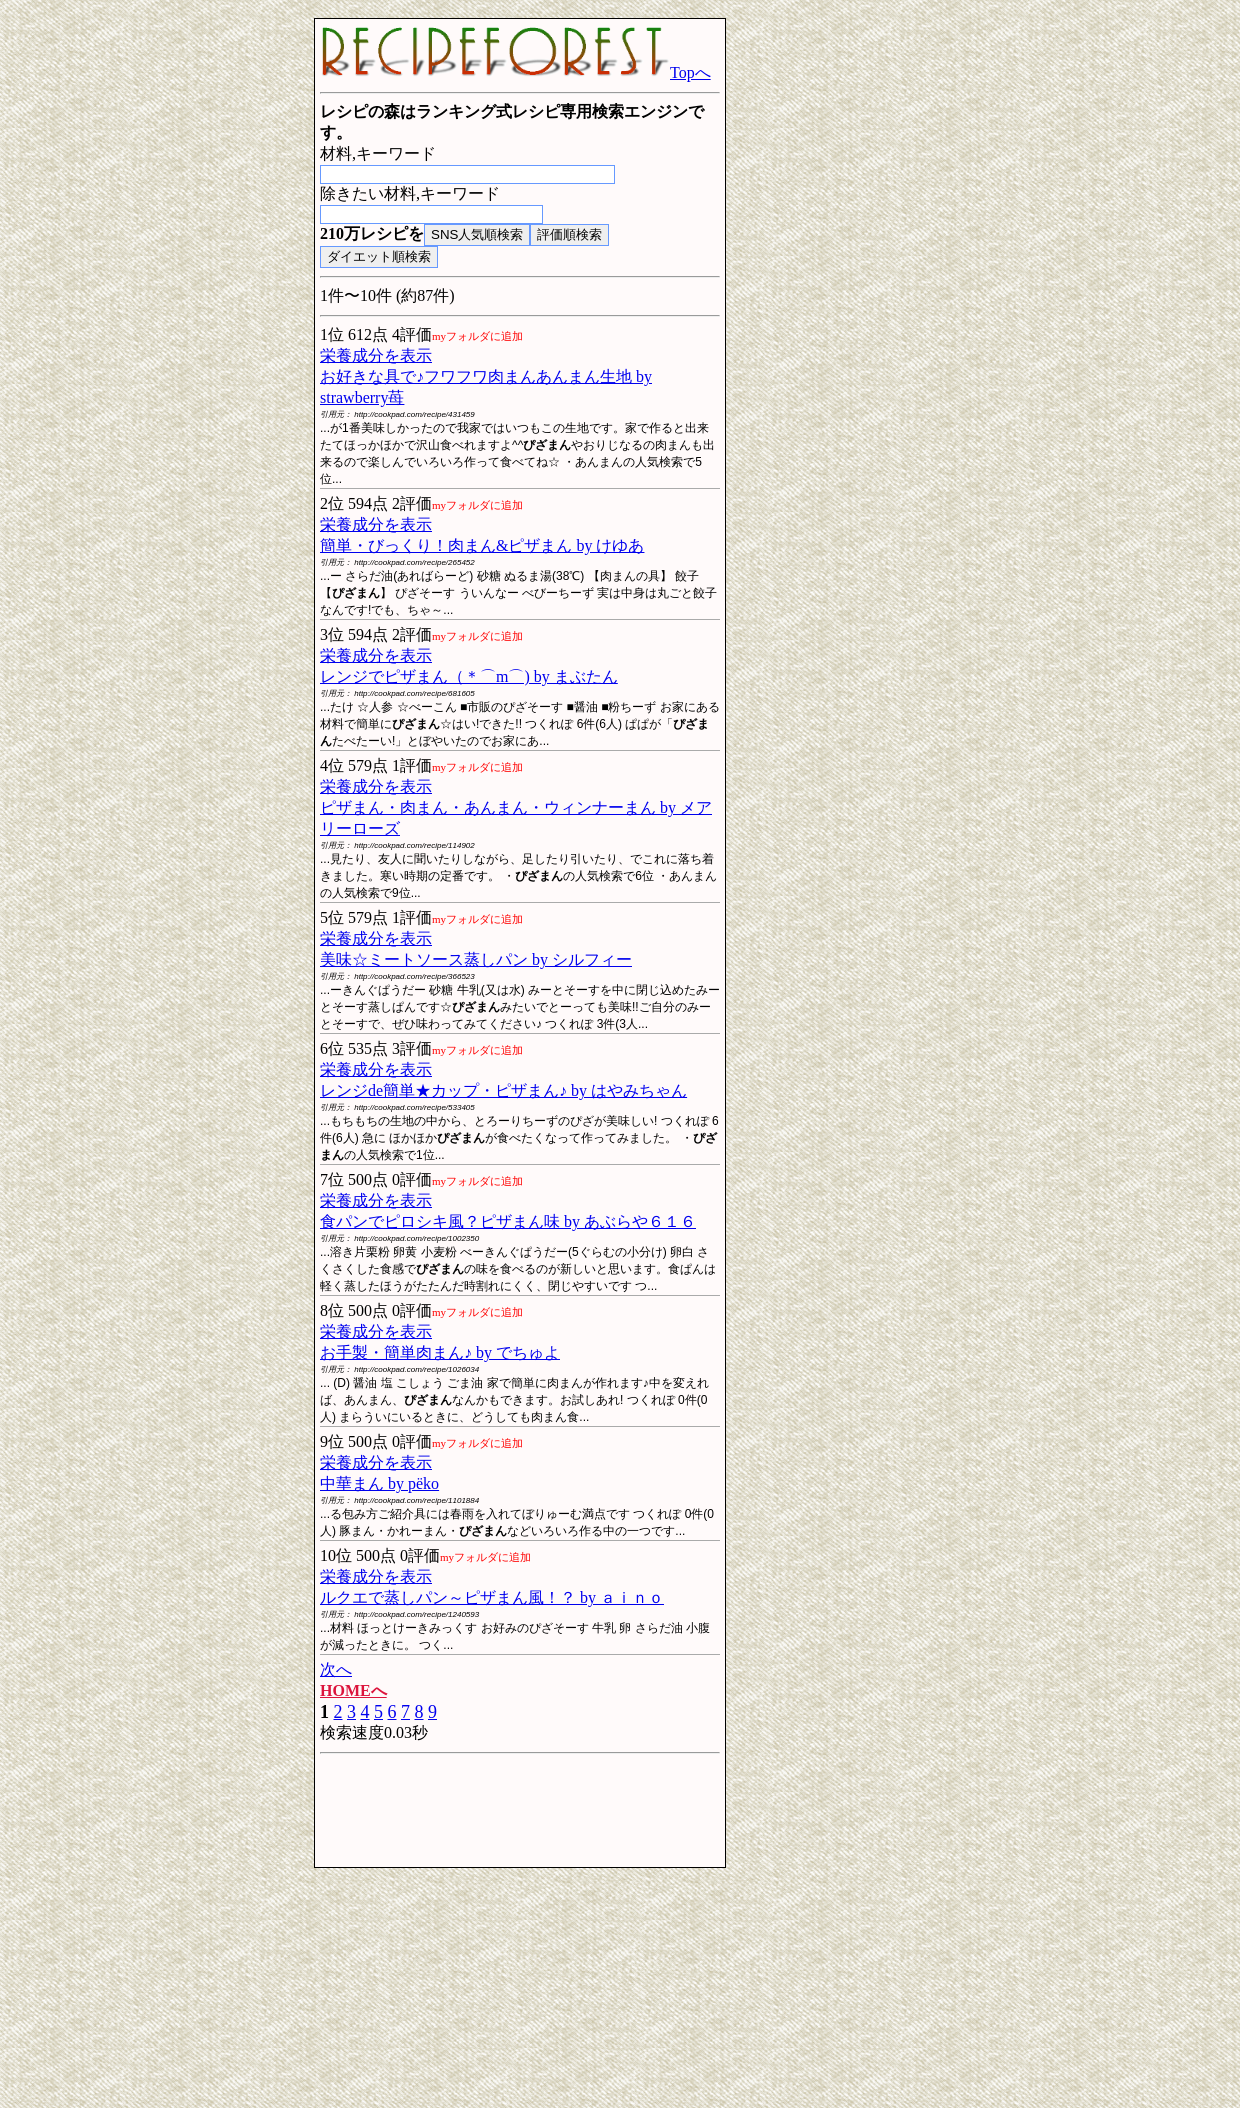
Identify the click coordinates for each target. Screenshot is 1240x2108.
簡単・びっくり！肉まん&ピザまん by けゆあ (482, 545)
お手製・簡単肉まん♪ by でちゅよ (440, 1352)
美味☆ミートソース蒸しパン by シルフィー (476, 959)
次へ (336, 1669)
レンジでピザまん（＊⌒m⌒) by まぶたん (469, 676)
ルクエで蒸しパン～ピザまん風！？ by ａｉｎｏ (492, 1597)
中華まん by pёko (379, 1483)
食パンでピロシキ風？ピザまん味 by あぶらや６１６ (508, 1221)
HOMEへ (353, 1690)
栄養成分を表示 (376, 355)
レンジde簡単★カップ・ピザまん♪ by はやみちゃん (503, 1090)
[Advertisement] (150, 318)
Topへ (515, 72)
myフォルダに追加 (477, 336)
